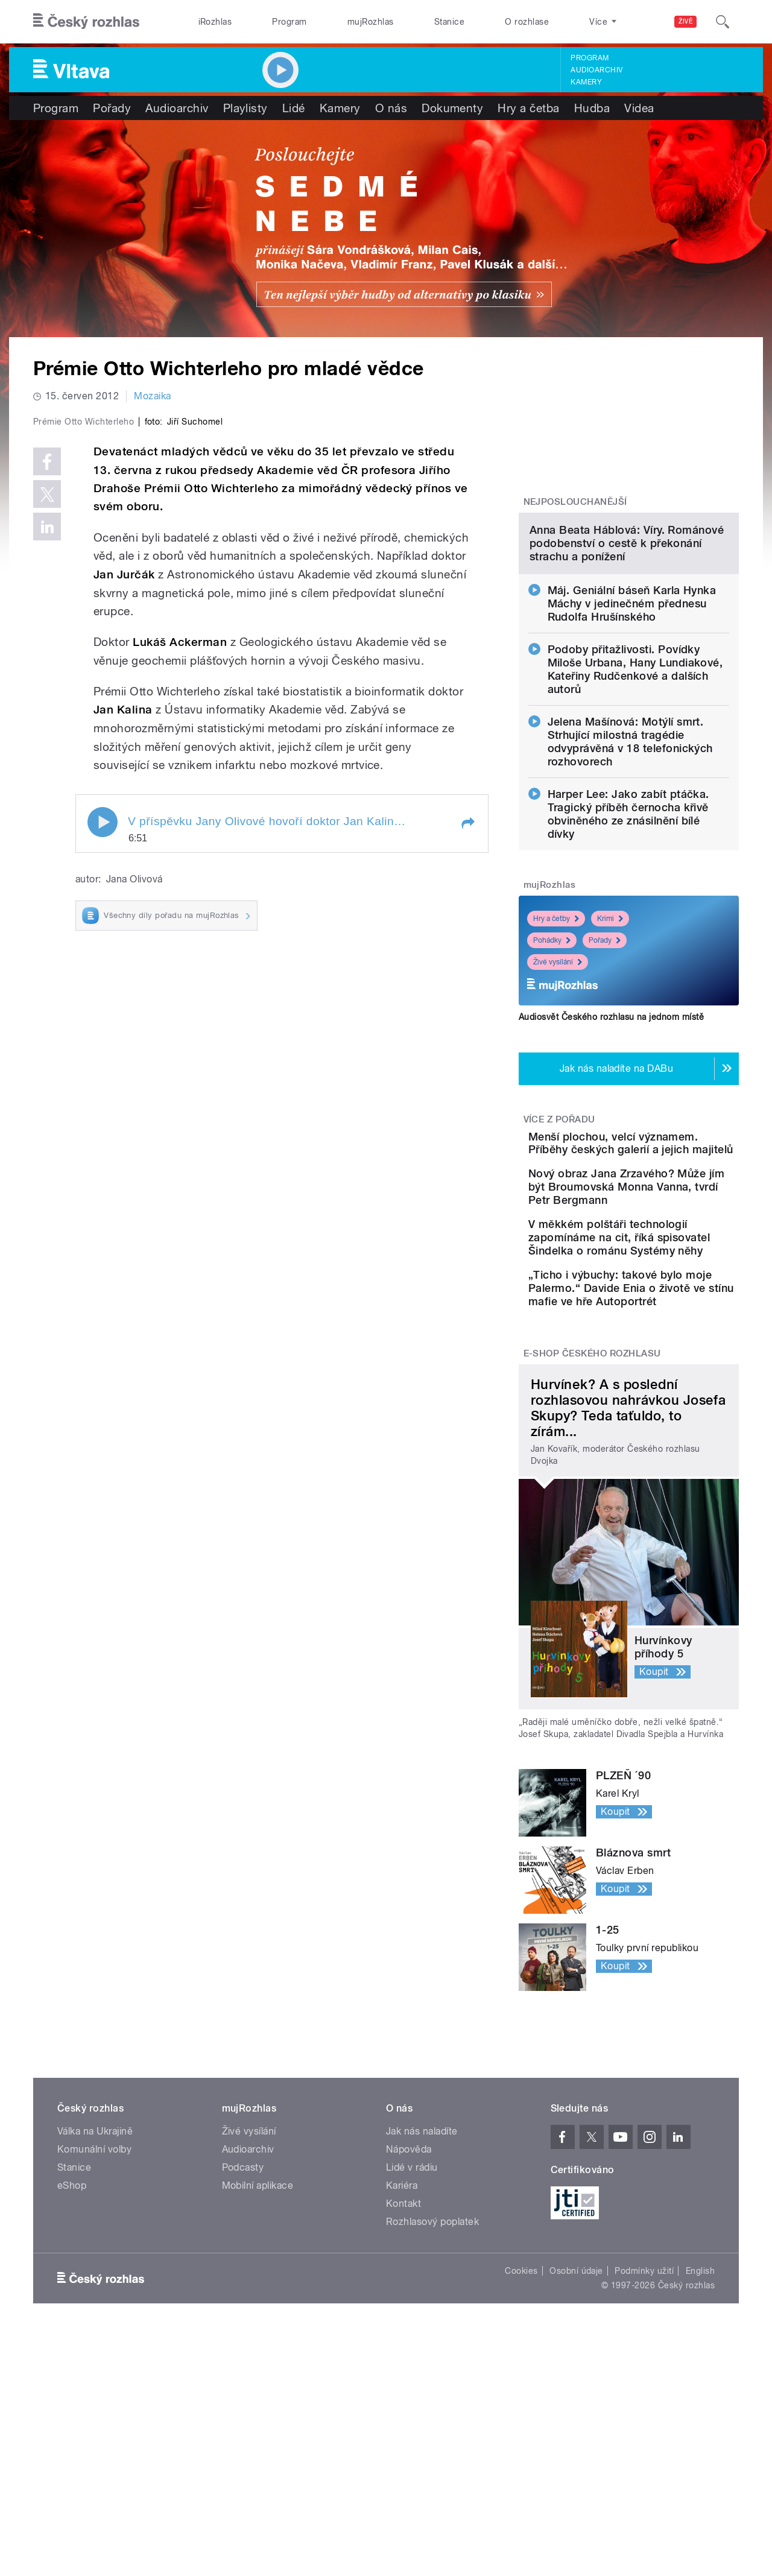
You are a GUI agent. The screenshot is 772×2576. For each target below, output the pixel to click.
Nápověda (409, 2379)
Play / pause (102, 1078)
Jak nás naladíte (422, 2361)
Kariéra (401, 2415)
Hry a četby (556, 1042)
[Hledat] (722, 21)
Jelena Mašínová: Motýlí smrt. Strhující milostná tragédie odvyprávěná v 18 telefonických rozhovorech (630, 865)
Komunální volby (94, 2379)
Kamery (586, 82)
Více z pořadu (559, 1243)
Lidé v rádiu (412, 2397)
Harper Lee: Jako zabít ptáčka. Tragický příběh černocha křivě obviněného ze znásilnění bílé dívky (628, 937)
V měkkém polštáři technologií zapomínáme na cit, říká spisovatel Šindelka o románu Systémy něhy (660, 1428)
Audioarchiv (596, 70)
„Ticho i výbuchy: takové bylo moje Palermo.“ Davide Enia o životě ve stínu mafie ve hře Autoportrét (660, 1505)
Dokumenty (452, 108)
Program (289, 22)
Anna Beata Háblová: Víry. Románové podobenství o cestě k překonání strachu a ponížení (627, 666)
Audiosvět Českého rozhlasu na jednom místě (611, 1140)
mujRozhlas (370, 22)
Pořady (112, 108)
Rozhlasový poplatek (432, 2451)
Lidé (293, 108)
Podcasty (243, 2397)
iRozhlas (215, 22)
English (700, 2500)
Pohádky (552, 1064)
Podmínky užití (644, 2500)
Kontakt (403, 2433)
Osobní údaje (576, 2500)
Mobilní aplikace (258, 2415)
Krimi (610, 1042)
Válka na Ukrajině (95, 2361)
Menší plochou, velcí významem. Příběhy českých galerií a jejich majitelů (655, 1280)
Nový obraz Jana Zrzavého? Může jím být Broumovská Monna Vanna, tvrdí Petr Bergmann (658, 1351)
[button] (467, 1079)
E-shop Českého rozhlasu (592, 1583)
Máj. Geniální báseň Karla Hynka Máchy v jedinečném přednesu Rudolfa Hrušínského (632, 727)
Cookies (521, 2500)
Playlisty (245, 108)
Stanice (449, 22)
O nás (391, 108)
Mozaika (152, 396)
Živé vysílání (557, 1085)
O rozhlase (527, 22)
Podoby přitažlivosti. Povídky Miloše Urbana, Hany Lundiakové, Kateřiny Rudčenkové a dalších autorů (635, 793)
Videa (639, 108)
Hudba (592, 108)
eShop (71, 2415)
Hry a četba (528, 108)
